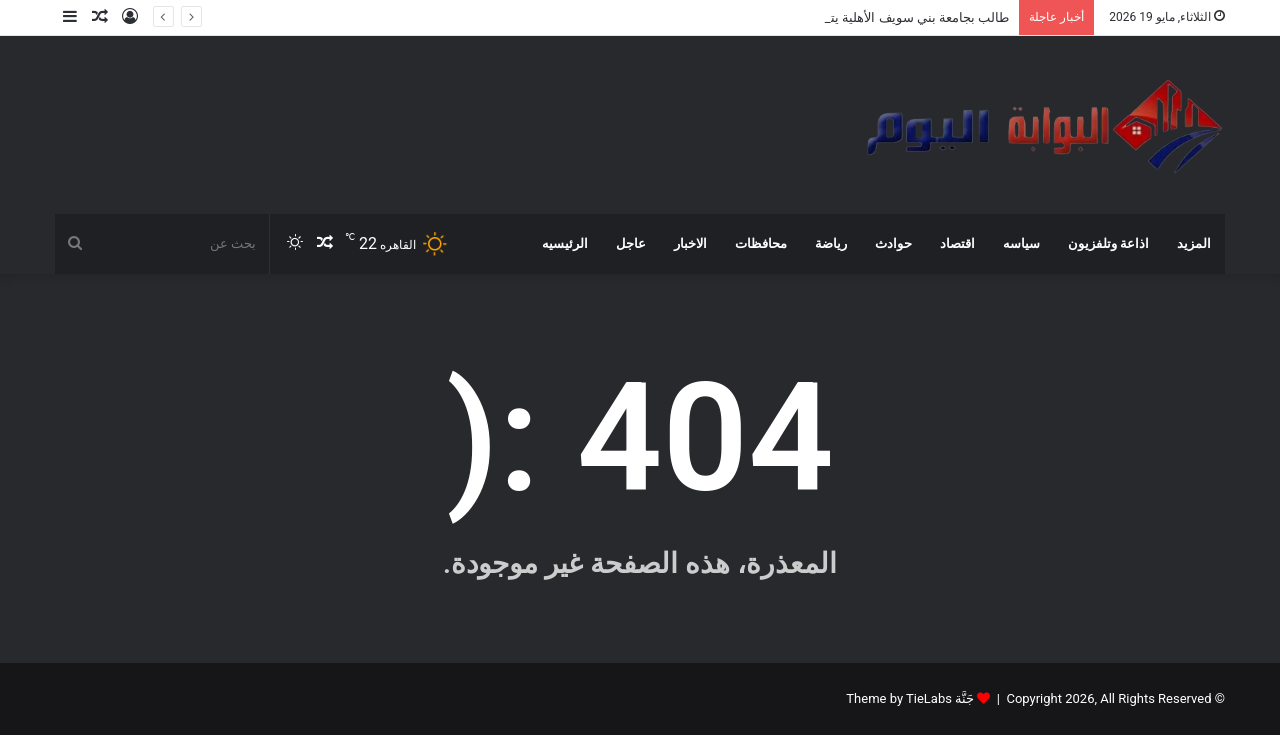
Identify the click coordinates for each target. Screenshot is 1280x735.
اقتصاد (957, 243)
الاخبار (690, 243)
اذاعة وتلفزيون (1108, 243)
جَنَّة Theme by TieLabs (910, 698)
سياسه (1021, 243)
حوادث (893, 243)
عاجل (631, 243)
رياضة (831, 243)
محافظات (761, 243)
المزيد (1194, 243)
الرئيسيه (565, 243)
